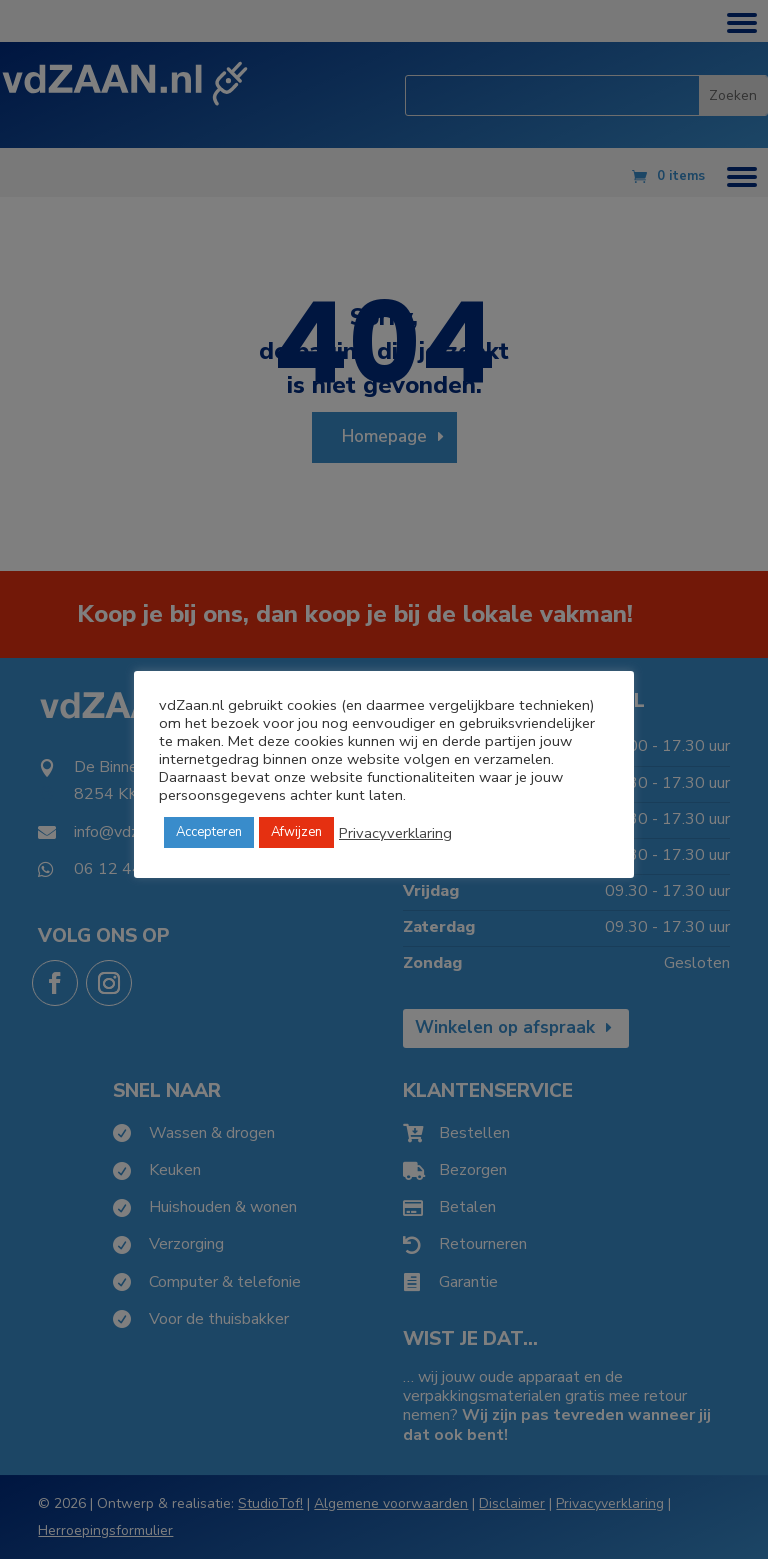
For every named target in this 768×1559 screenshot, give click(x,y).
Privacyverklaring (395, 833)
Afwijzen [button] (296, 832)
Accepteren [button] (209, 832)
